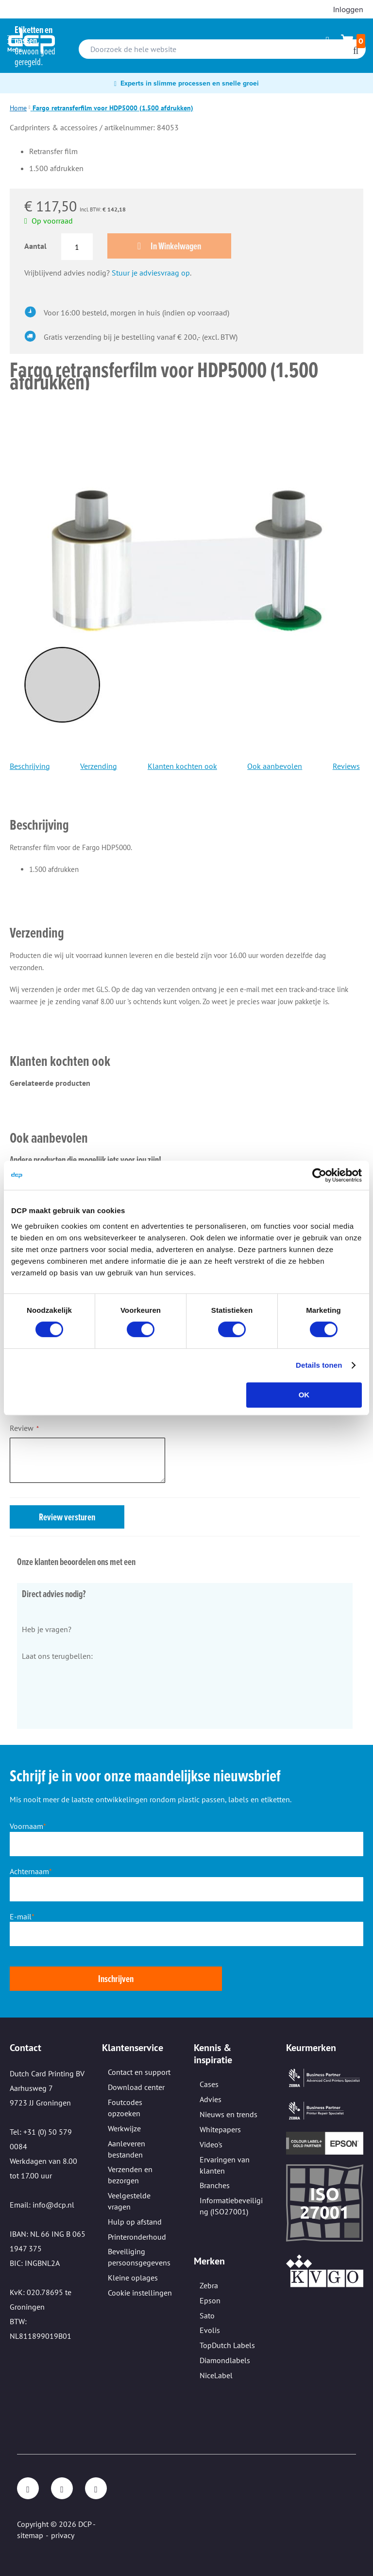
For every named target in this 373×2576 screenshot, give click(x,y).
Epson (210, 2300)
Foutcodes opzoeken (125, 2107)
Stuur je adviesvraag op (151, 274)
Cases (209, 2084)
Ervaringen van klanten (225, 2165)
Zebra (209, 2285)
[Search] (356, 50)
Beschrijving (30, 767)
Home (18, 108)
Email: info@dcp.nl (42, 2205)
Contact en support (139, 2072)
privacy (62, 2535)
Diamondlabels (225, 2360)
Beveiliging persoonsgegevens (139, 2256)
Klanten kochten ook (182, 767)
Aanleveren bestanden (126, 2149)
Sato (207, 2315)
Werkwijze (124, 2128)
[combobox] (222, 49)
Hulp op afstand (135, 2222)
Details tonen (319, 1365)
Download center (136, 2087)
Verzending (98, 767)
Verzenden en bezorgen (130, 2174)
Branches (215, 2185)
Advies (210, 2099)
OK (304, 1395)
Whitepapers (220, 2129)
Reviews (346, 767)
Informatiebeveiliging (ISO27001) (231, 2205)
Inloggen (348, 9)
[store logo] (31, 40)
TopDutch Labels (227, 2345)
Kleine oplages (133, 2277)
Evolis (210, 2330)
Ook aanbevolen (274, 767)
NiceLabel (216, 2375)
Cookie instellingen (140, 2293)
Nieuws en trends (228, 2114)
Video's (211, 2144)
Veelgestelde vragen (129, 2201)
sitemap (30, 2535)
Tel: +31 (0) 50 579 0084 (41, 2139)
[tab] (185, 812)
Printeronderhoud (137, 2237)
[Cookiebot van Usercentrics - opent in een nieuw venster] (319, 1175)
